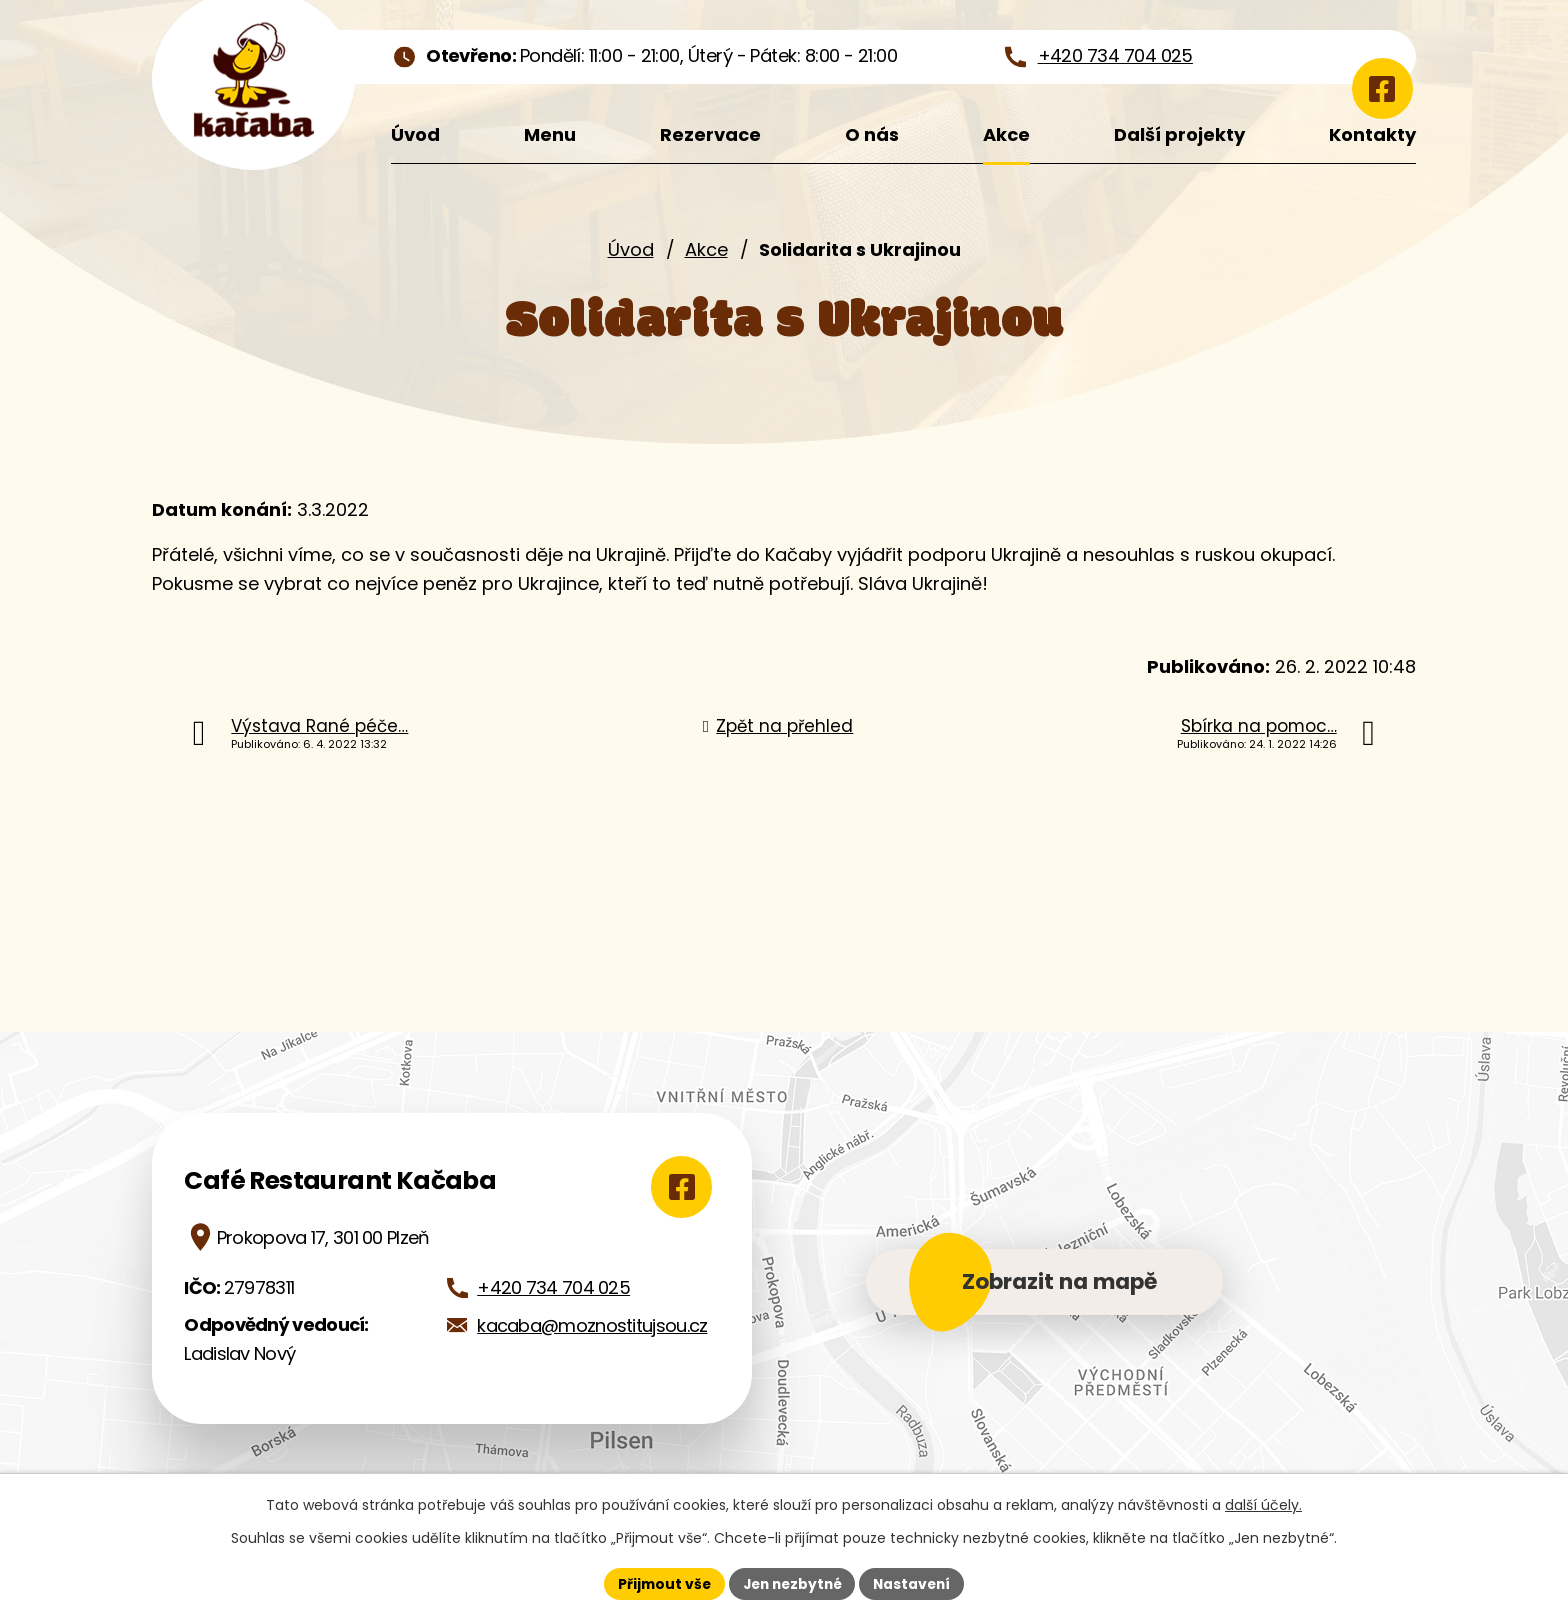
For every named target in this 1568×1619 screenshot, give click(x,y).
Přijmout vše (659, 1583)
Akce (706, 249)
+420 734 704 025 (553, 1287)
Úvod (631, 249)
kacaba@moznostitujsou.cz (592, 1325)
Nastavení (916, 1583)
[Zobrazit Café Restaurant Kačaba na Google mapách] (678, 1187)
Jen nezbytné (791, 1583)
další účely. (1263, 1505)
